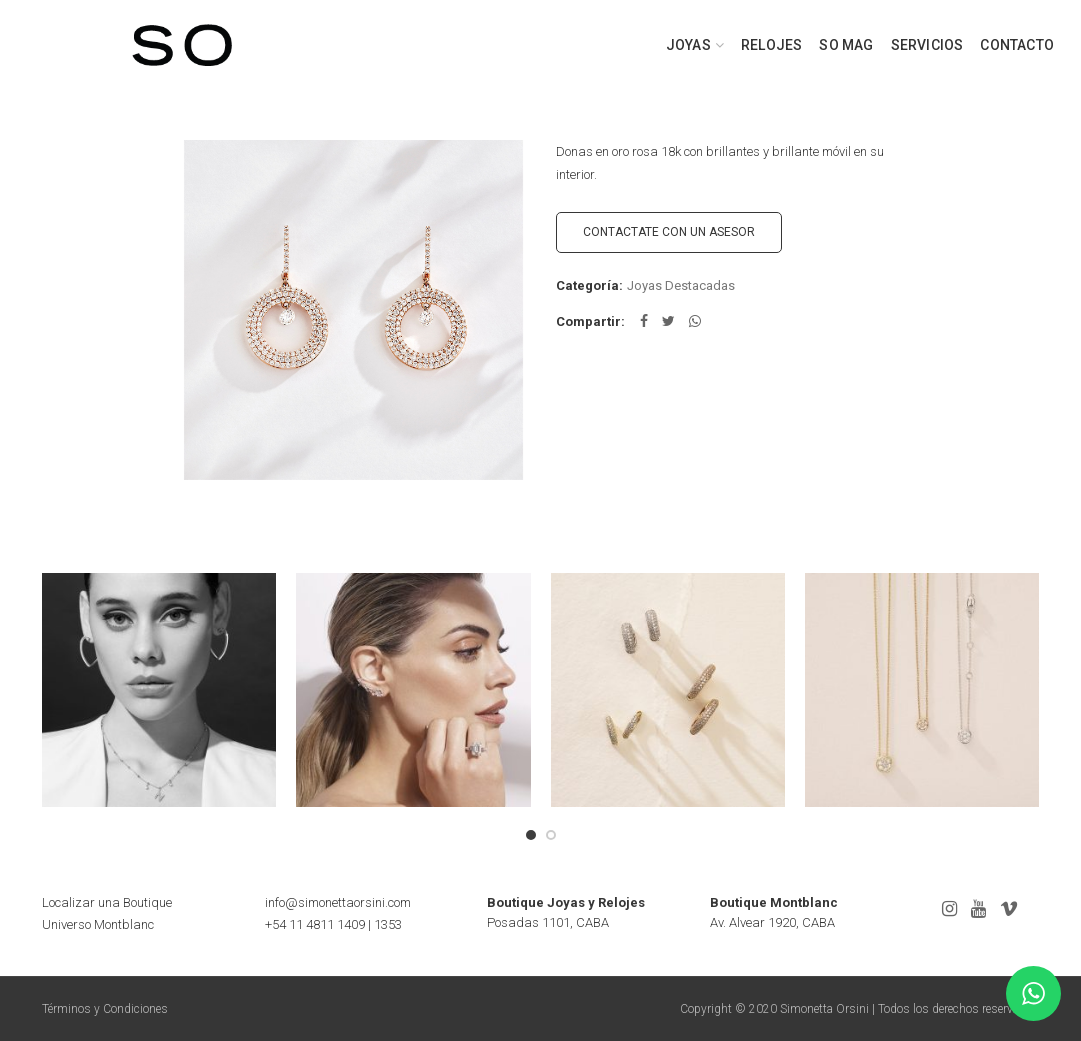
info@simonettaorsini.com (338, 902)
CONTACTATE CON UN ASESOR (669, 232)
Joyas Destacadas (681, 285)
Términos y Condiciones (105, 1009)
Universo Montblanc (98, 924)
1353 (388, 924)
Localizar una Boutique (107, 902)
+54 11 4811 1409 (315, 924)
